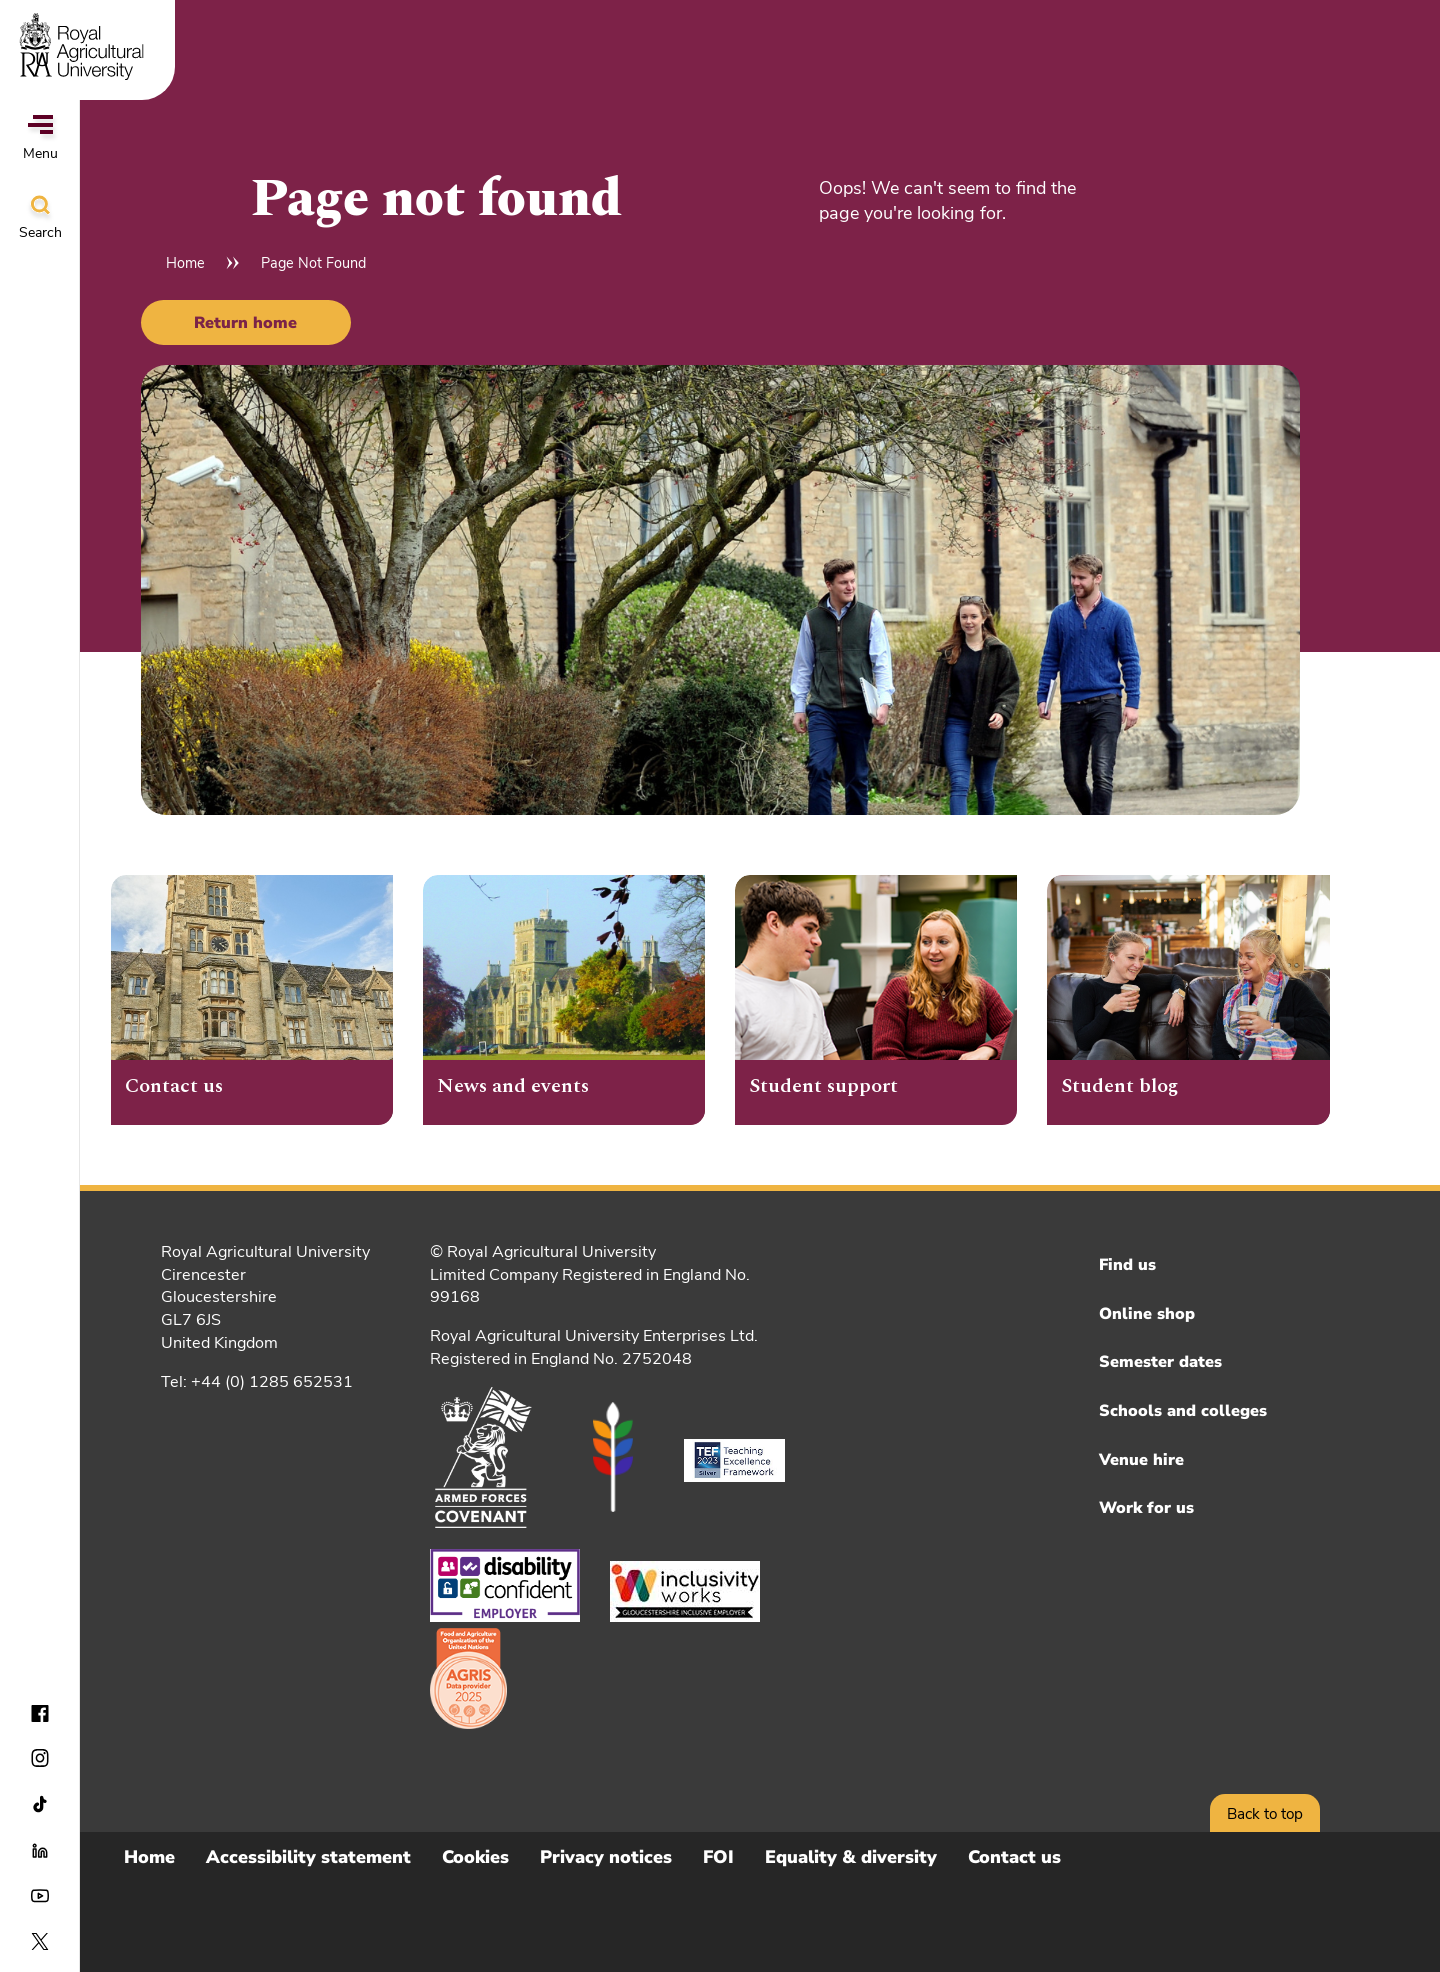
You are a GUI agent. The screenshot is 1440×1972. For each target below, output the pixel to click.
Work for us (1146, 1508)
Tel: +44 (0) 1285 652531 (257, 1382)
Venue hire (1141, 1460)
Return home (245, 323)
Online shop (1147, 1314)
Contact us (1014, 1857)
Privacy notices (606, 1857)
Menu (40, 139)
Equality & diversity (851, 1857)
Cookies (475, 1857)
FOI (718, 1857)
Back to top (1265, 1814)
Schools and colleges (1183, 1411)
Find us (1127, 1265)
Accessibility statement (308, 1857)
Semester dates (1160, 1362)
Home (185, 263)
